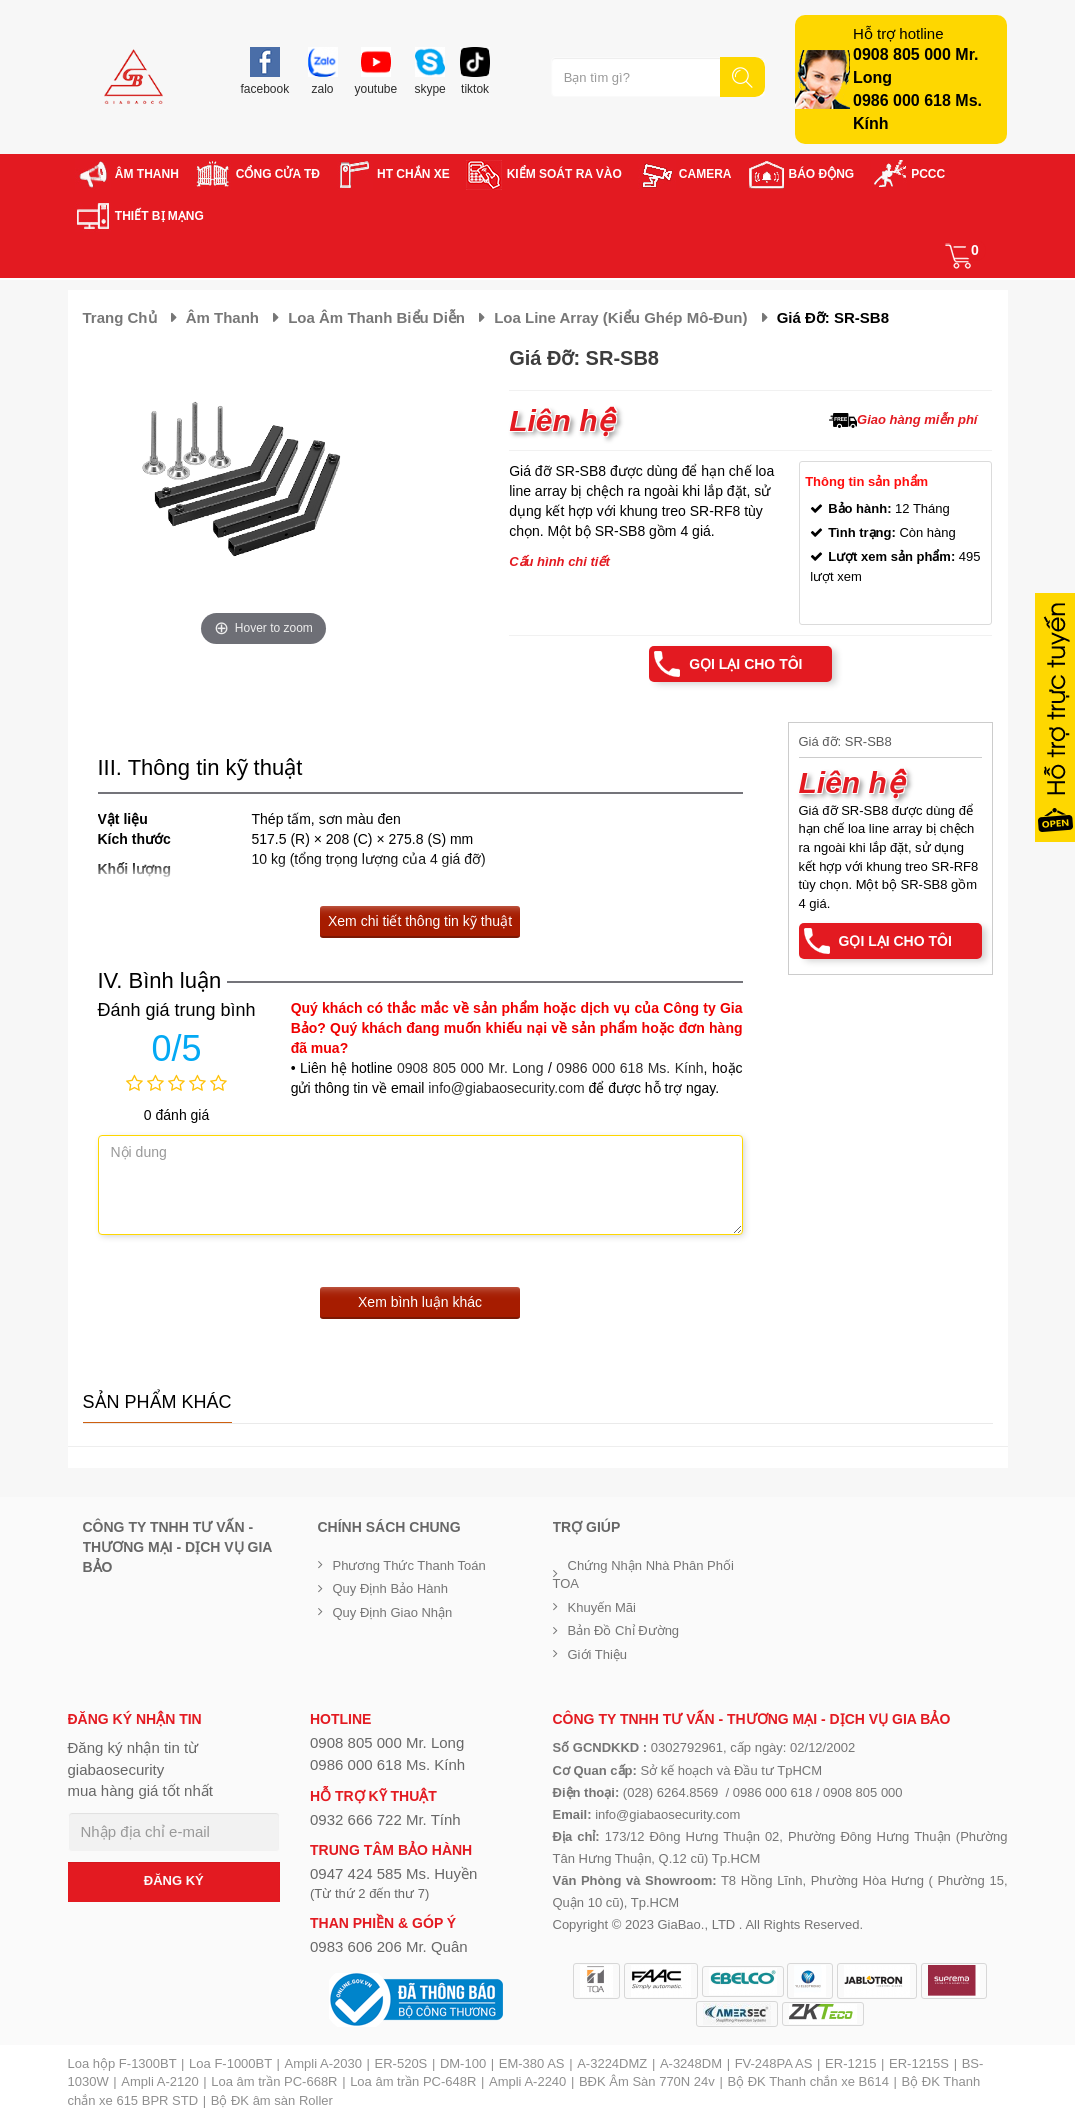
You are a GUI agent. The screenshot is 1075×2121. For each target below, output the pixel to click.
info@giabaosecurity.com (506, 1088)
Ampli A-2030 (323, 2063)
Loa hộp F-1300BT (122, 2063)
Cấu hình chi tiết (559, 561)
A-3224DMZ (612, 2063)
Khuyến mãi (602, 1607)
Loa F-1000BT (230, 2063)
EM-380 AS (532, 2063)
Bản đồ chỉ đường (624, 1630)
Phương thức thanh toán (409, 1565)
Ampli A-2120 (159, 2081)
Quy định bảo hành (391, 1588)
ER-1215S (919, 2063)
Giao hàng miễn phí (917, 419)
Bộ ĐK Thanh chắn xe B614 (807, 2081)
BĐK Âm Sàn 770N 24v (647, 2081)
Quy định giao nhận (393, 1612)
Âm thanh (222, 317)
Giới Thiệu (598, 1654)
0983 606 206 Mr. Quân (389, 1946)
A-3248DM (691, 2063)
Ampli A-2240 (527, 2081)
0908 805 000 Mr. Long (470, 1068)
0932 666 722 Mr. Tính (385, 1819)
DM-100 (463, 2063)
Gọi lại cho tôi (745, 664)
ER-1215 (850, 2063)
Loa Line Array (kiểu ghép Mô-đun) (620, 317)
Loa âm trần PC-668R (274, 2081)
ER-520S (401, 2063)
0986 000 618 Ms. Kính (629, 1068)
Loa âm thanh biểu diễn (376, 317)
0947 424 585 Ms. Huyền (393, 1873)
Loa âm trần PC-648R (413, 2081)
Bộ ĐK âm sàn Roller (272, 2100)
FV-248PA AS (774, 2063)
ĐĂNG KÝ (174, 1880)
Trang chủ (120, 317)
